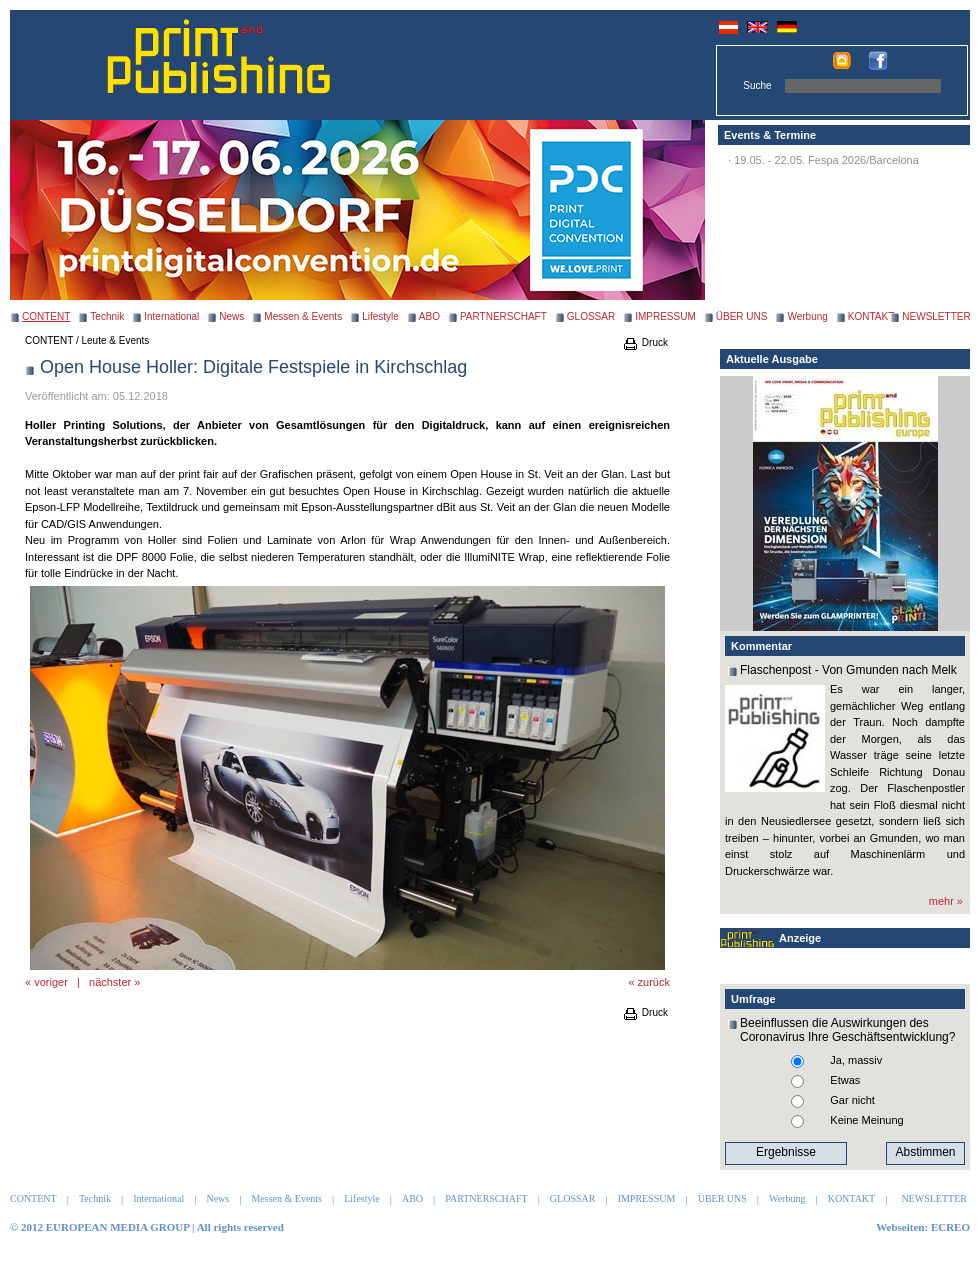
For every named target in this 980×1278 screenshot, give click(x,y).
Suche (757, 85)
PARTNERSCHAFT (503, 316)
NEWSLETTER (936, 316)
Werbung (807, 316)
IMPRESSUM (665, 316)
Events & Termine (770, 135)
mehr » (946, 901)
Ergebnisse (786, 1152)
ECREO (950, 1227)
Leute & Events (116, 340)
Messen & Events (303, 316)
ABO (429, 316)
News (231, 316)
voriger (51, 982)
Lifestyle (380, 316)
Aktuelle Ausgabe (772, 359)
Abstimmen (925, 1152)
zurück (654, 982)
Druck (645, 342)
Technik (107, 316)
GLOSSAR (591, 316)
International (171, 316)
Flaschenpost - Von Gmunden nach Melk (848, 670)
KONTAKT (871, 316)
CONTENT (49, 340)
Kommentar (761, 646)
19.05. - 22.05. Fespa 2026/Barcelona (826, 160)
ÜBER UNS (742, 316)
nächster (110, 982)
